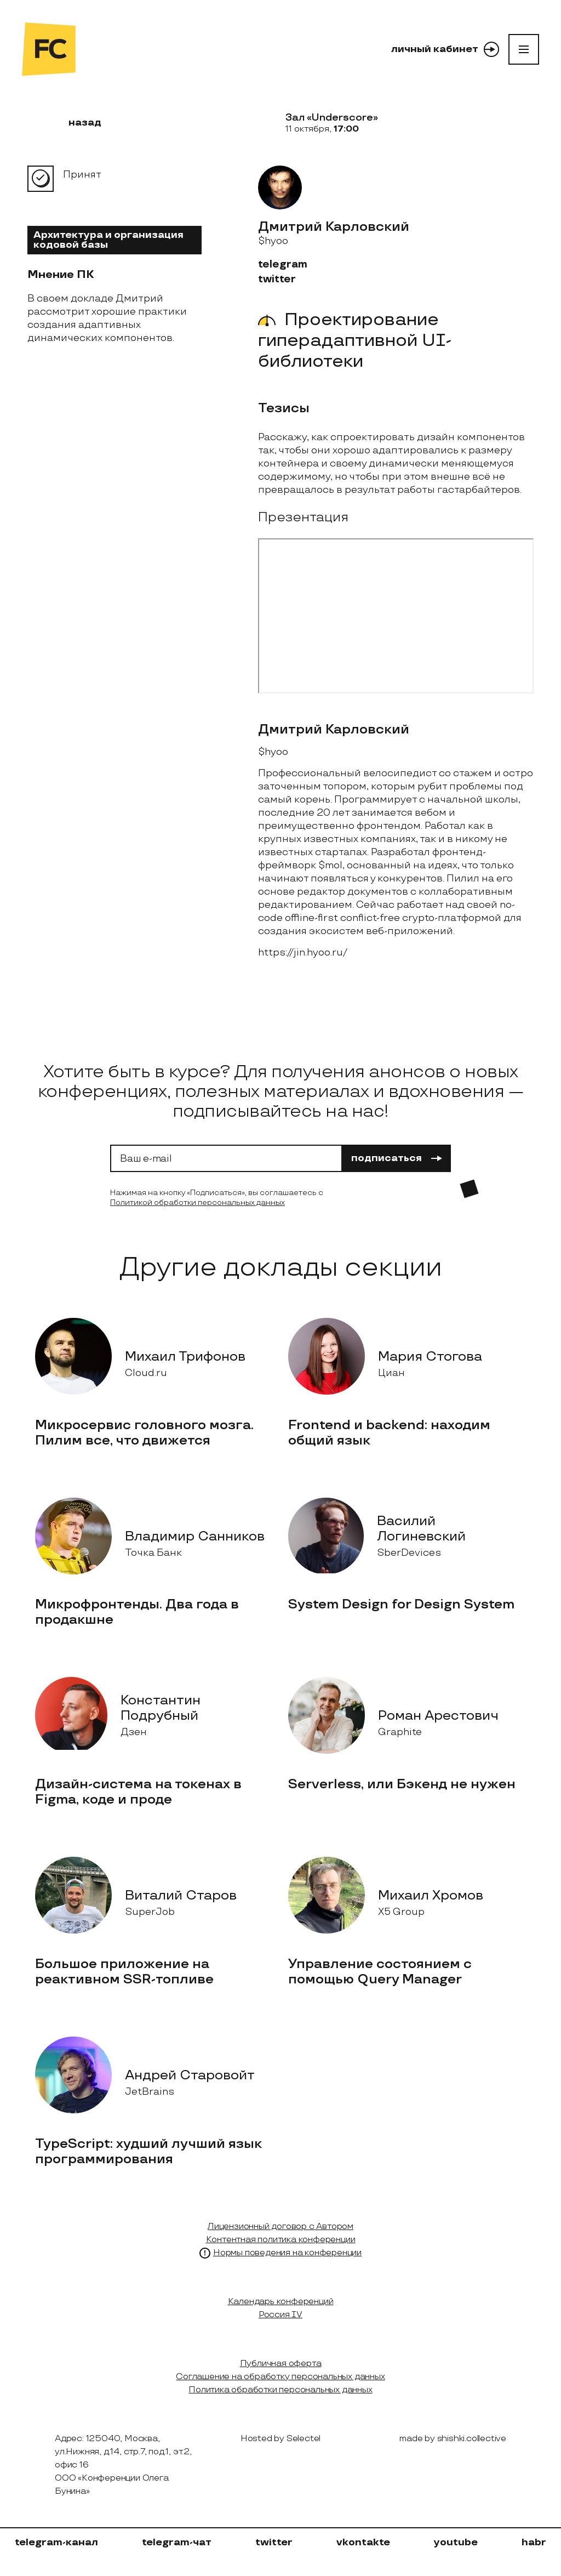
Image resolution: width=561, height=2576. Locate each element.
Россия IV (280, 2315)
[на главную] (49, 49)
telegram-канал (56, 2542)
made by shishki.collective (452, 2438)
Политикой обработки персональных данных (197, 1202)
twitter (277, 279)
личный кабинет (445, 49)
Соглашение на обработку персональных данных (280, 2377)
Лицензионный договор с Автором (280, 2226)
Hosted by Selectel (280, 2438)
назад (78, 122)
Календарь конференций (281, 2301)
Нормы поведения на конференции (287, 2253)
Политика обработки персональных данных (280, 2390)
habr (534, 2542)
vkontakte (363, 2542)
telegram (282, 264)
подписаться (396, 1158)
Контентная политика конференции (281, 2239)
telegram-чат (176, 2542)
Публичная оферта (281, 2363)
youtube (456, 2542)
